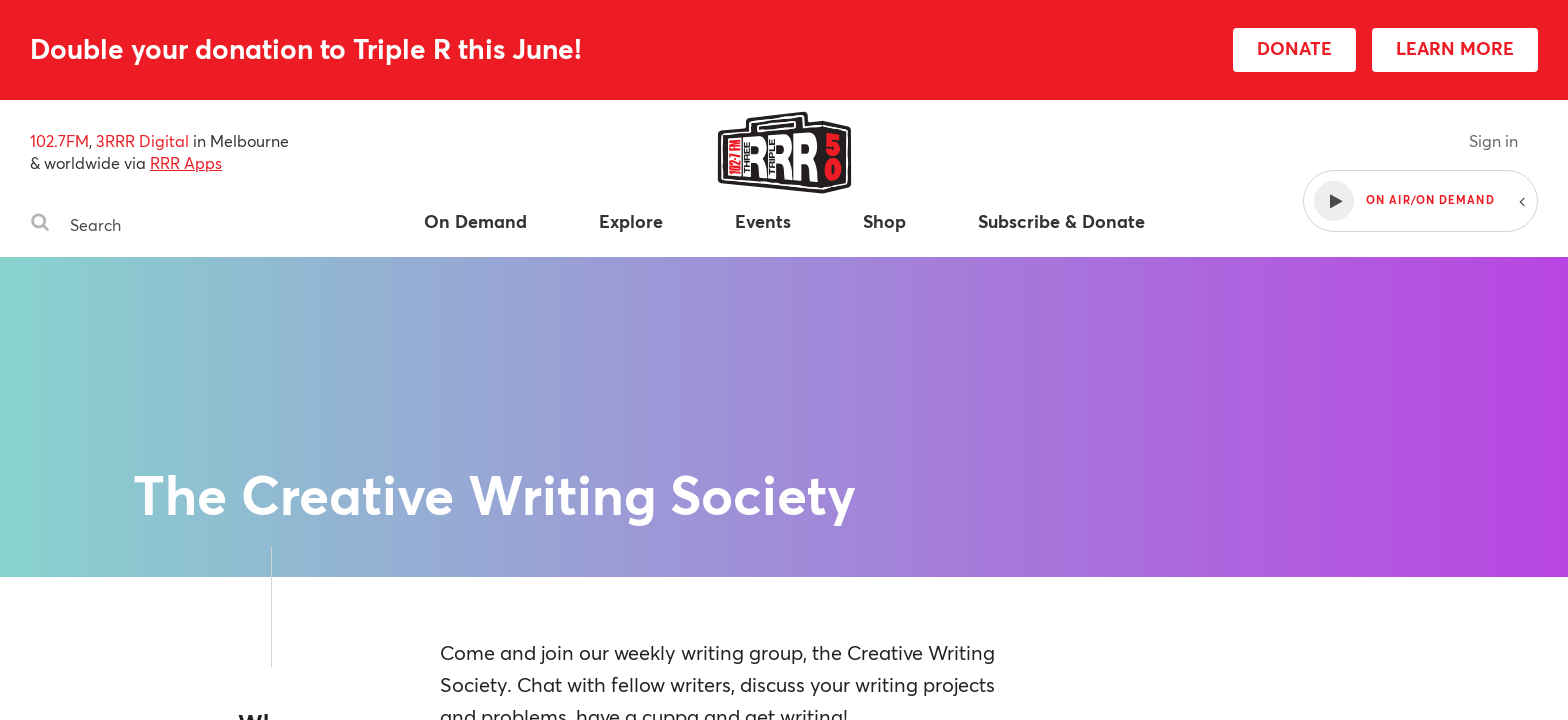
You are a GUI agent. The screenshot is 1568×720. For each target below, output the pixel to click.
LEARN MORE (1455, 48)
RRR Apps (186, 162)
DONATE (1294, 48)
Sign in (1493, 140)
